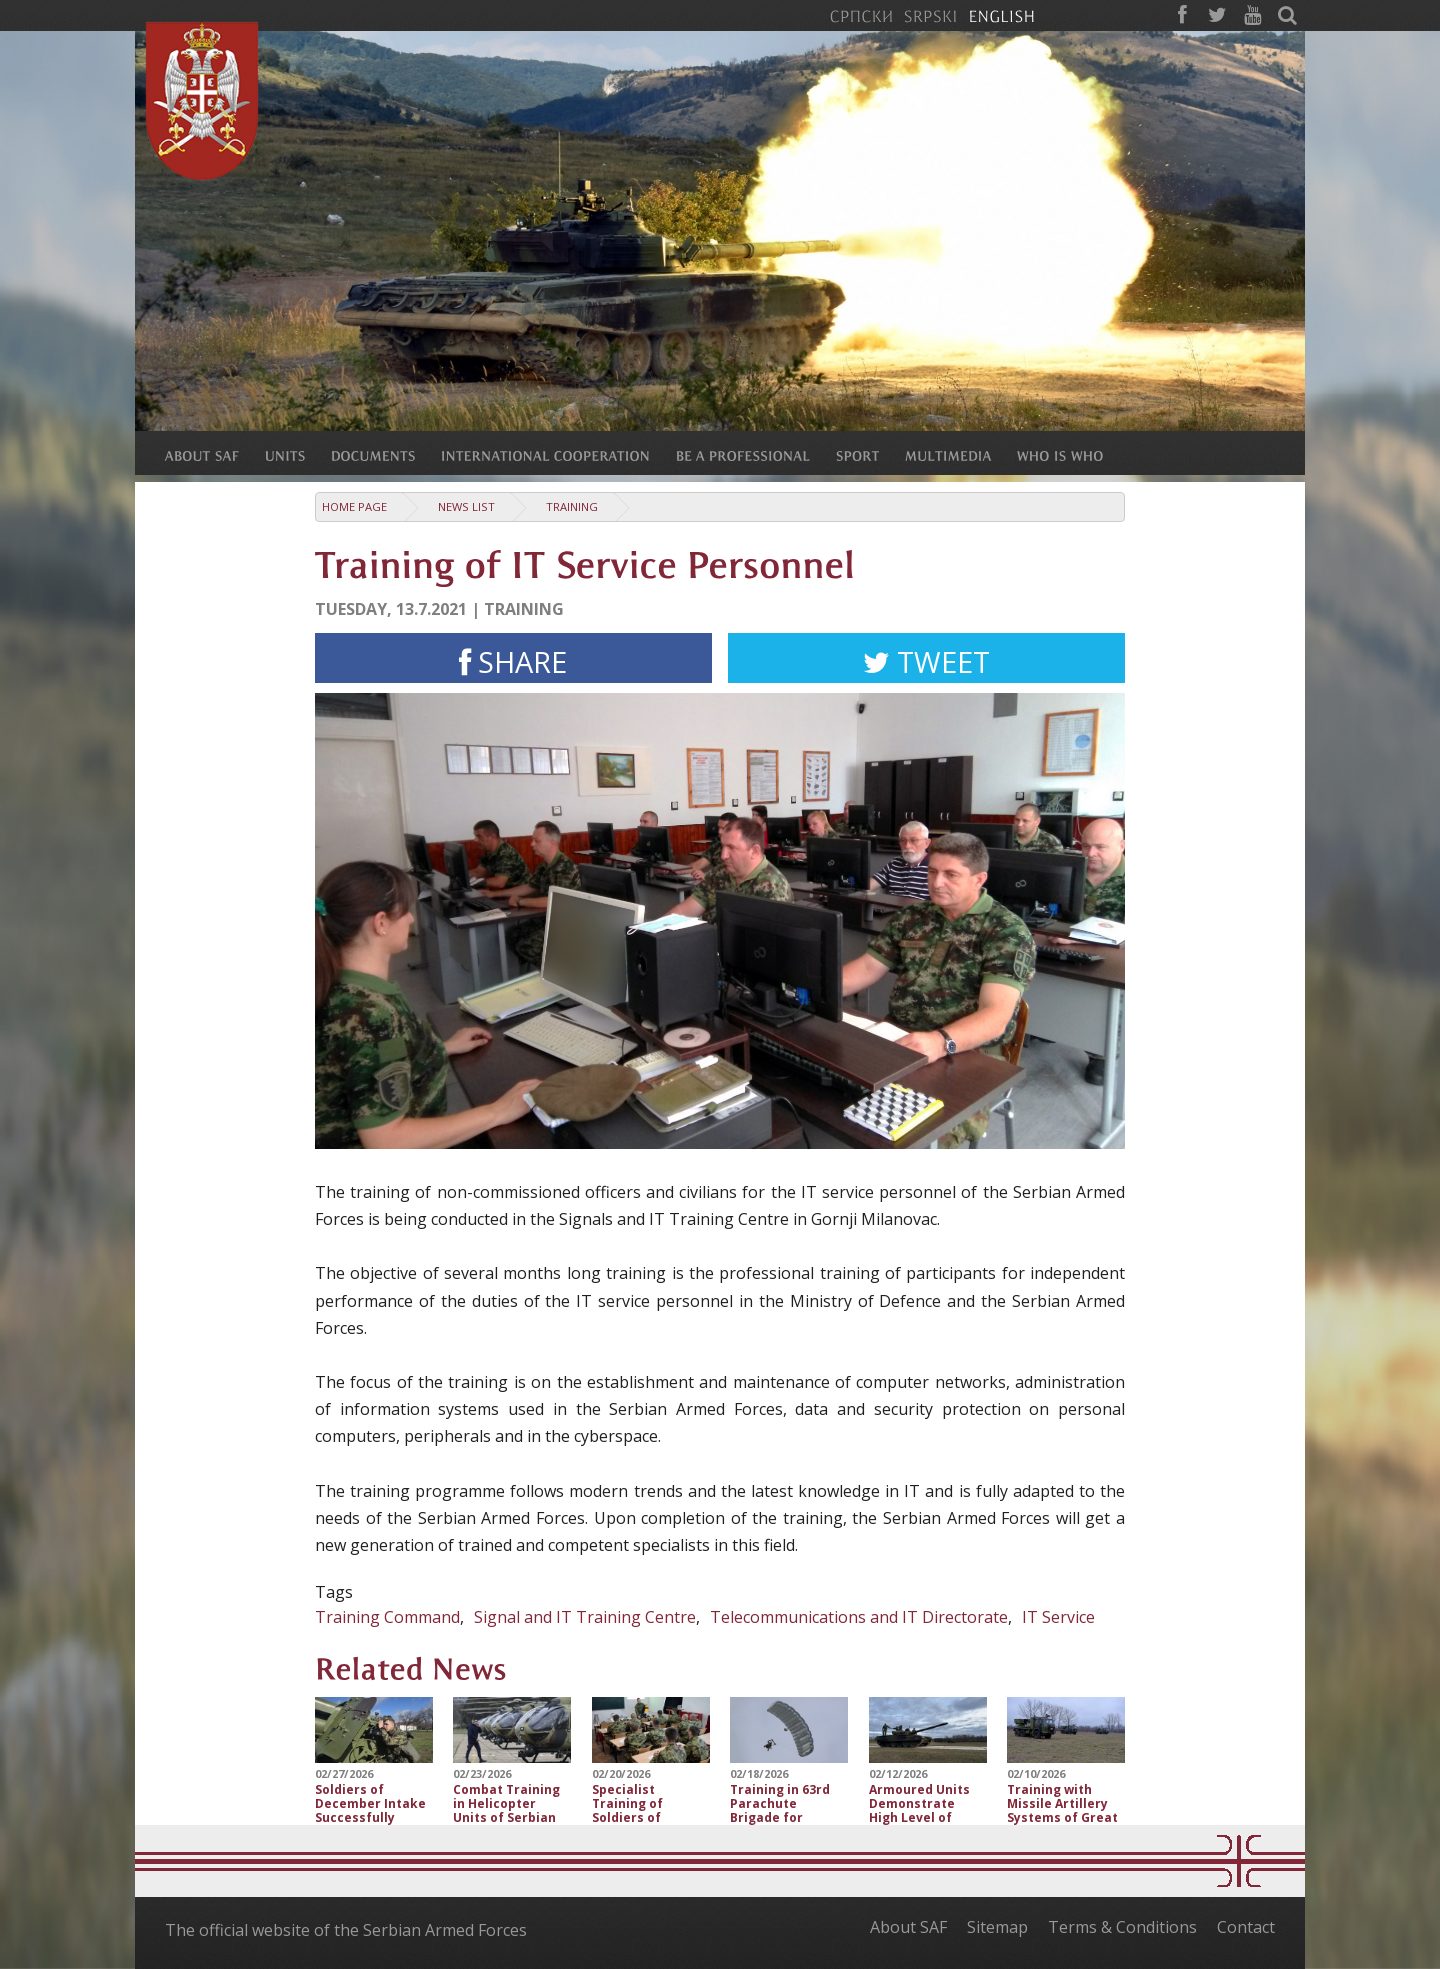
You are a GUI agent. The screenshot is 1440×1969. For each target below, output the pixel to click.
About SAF (908, 1927)
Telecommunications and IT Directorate (859, 1617)
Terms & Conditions (1122, 1927)
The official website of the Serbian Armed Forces (346, 1930)
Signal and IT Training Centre (585, 1617)
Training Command (387, 1617)
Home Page (354, 506)
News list (466, 506)
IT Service (1058, 1617)
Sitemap (997, 1927)
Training (572, 506)
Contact (1246, 1927)
